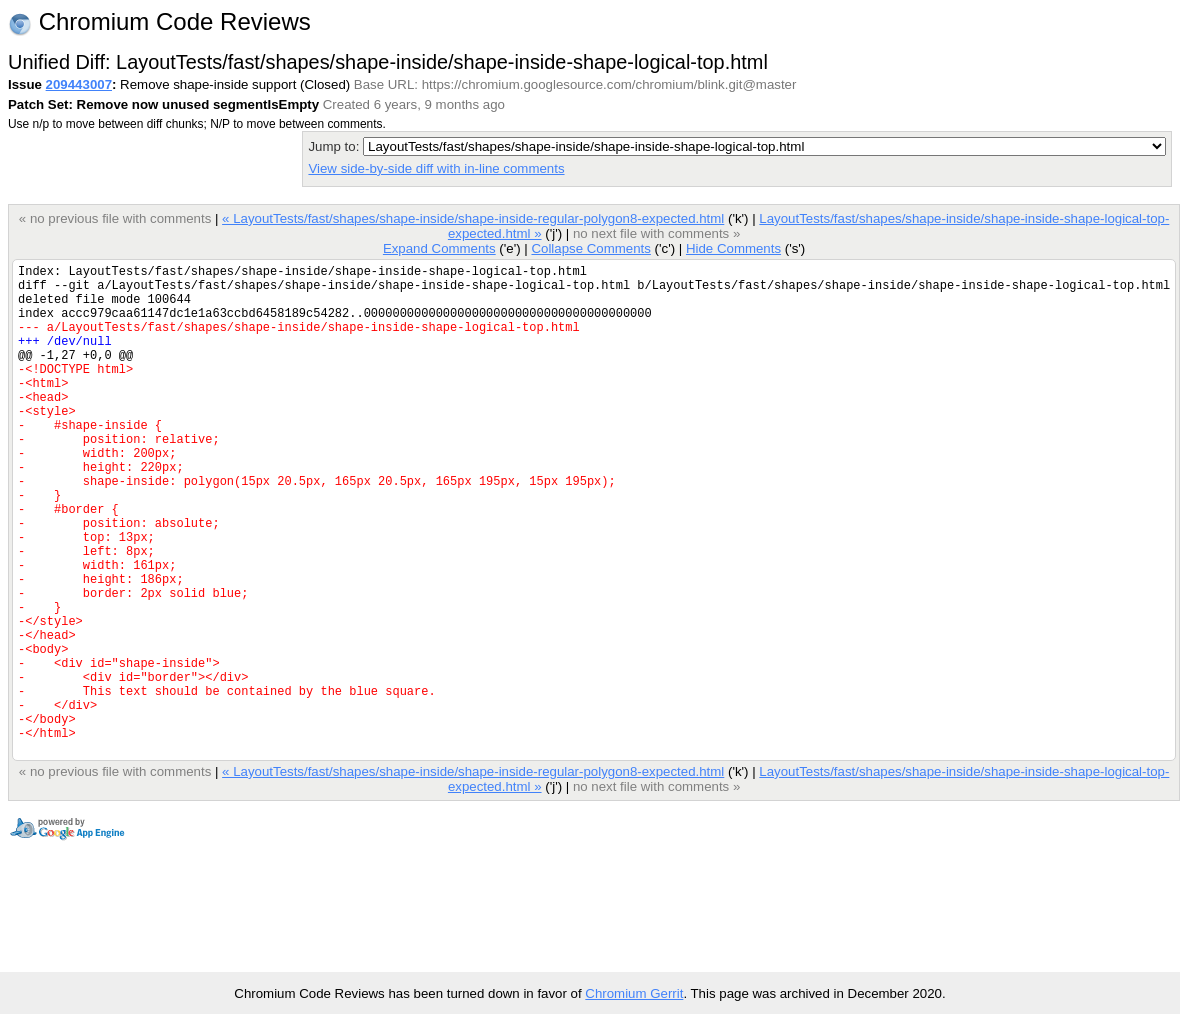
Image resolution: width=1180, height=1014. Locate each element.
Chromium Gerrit (634, 993)
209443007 (79, 84)
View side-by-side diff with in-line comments (436, 168)
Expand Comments (439, 248)
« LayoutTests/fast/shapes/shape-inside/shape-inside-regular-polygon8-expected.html (473, 218)
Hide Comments (733, 248)
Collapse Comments (590, 248)
